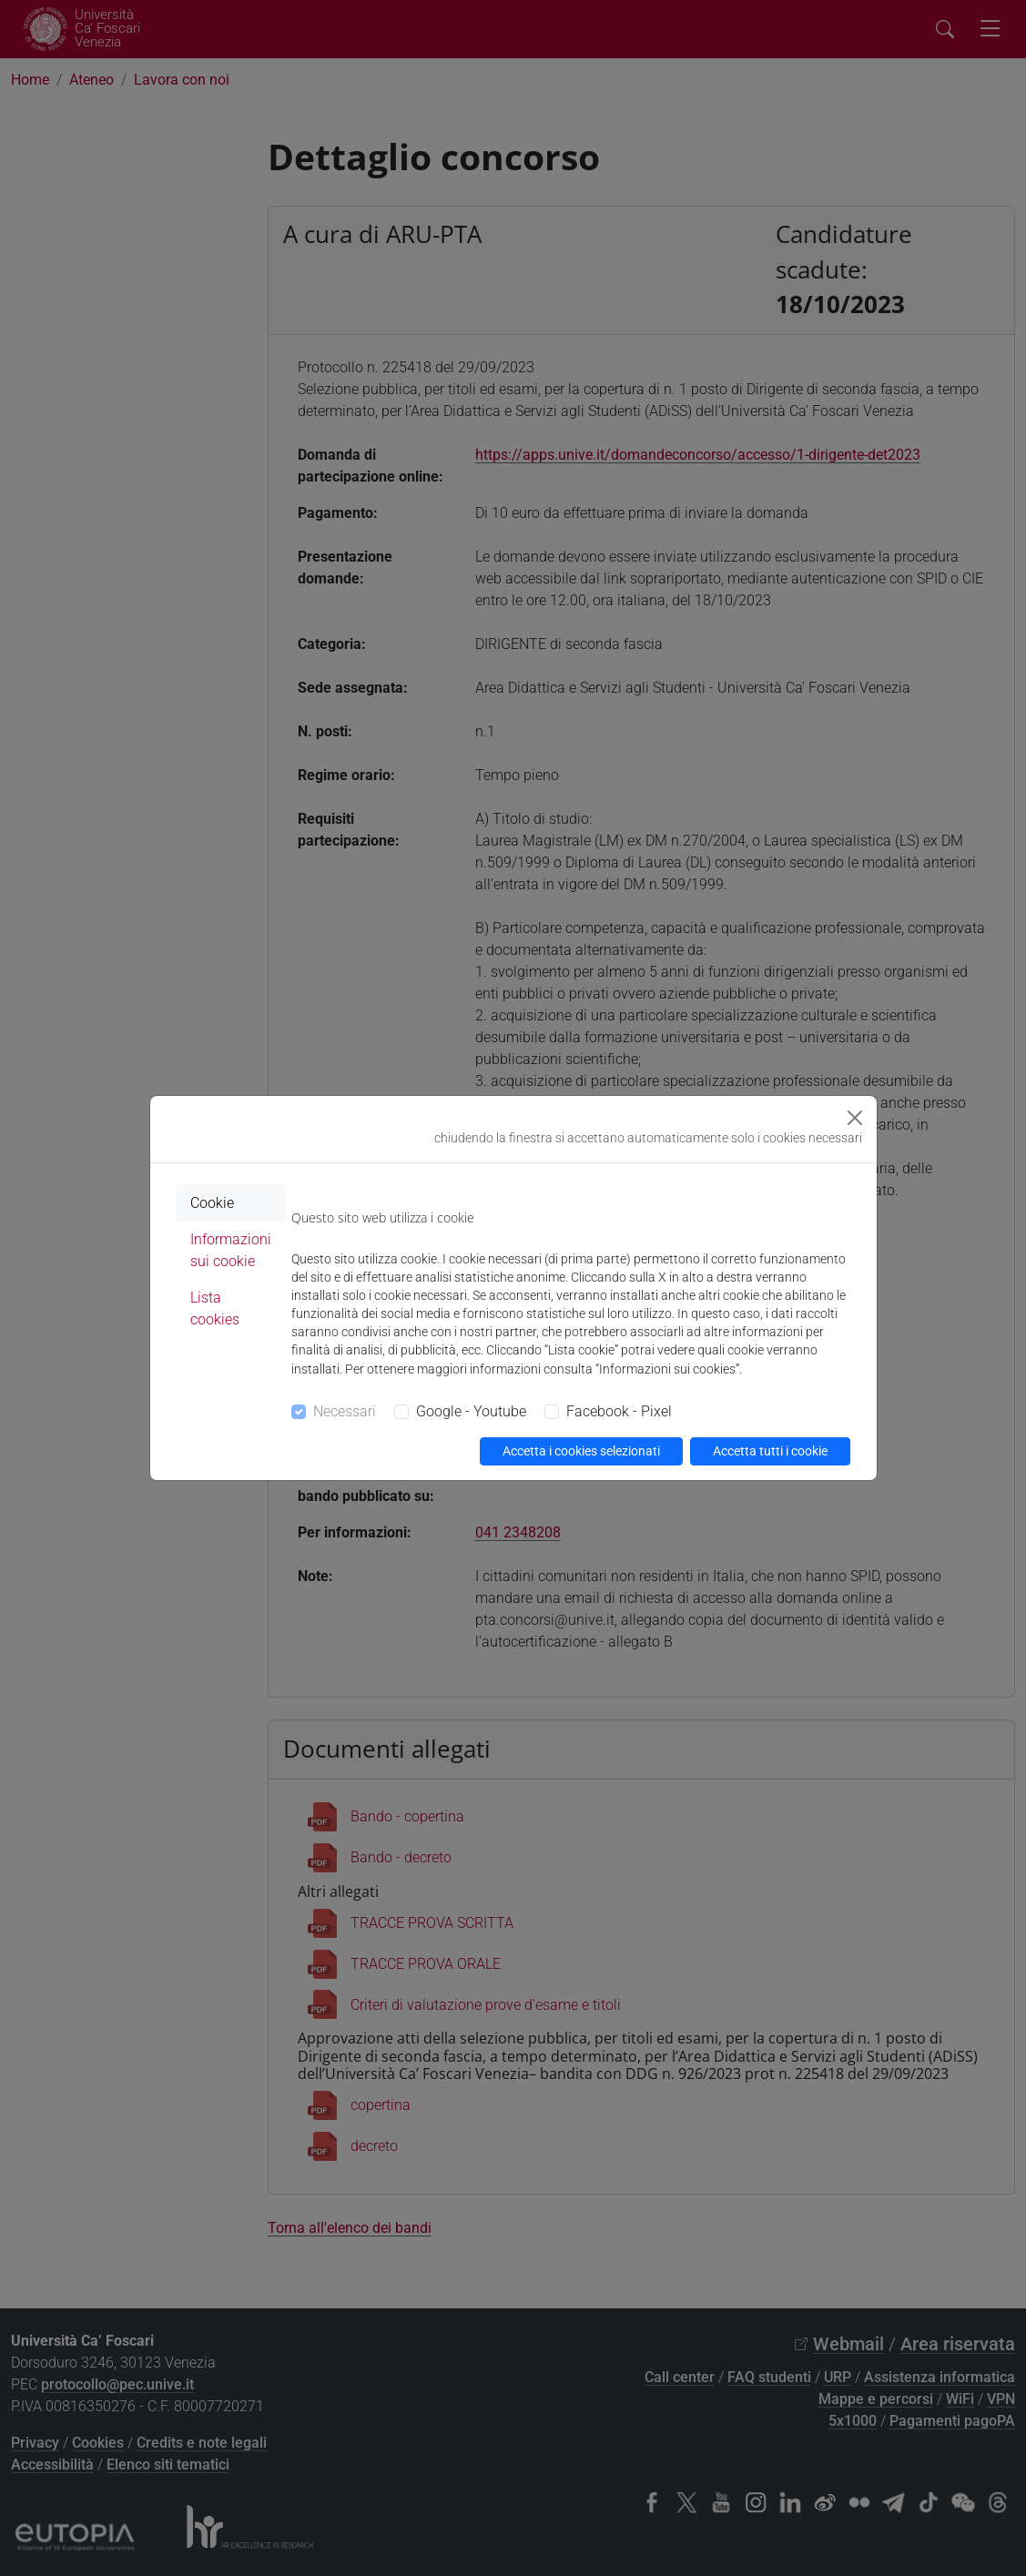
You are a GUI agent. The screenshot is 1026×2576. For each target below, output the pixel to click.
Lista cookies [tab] (214, 1308)
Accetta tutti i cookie (770, 1451)
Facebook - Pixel (619, 1411)
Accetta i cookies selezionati (581, 1451)
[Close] (854, 1117)
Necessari (344, 1411)
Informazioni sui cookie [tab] (230, 1250)
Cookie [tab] (212, 1203)
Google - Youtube (471, 1411)
